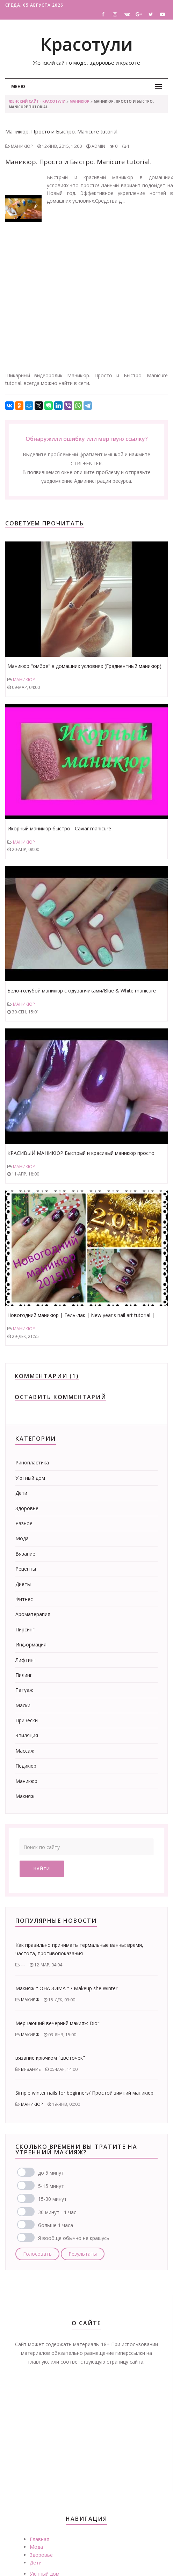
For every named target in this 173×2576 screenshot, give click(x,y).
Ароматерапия (32, 1614)
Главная (39, 2539)
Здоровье (26, 1508)
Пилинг (23, 1675)
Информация (30, 1644)
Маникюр (79, 101)
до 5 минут (51, 2172)
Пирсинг (25, 1629)
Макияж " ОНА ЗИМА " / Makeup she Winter (66, 1988)
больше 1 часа (55, 2225)
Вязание (25, 1553)
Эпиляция (26, 1735)
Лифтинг (25, 1660)
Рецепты (25, 1568)
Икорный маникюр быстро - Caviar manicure (59, 828)
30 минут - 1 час (57, 2212)
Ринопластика (32, 1462)
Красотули (86, 44)
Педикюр (25, 1765)
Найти (42, 1869)
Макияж (25, 1796)
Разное (24, 1523)
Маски (22, 1705)
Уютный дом (30, 1478)
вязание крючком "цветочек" (50, 2057)
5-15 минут (51, 2186)
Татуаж (24, 1690)
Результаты (83, 2253)
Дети (21, 1493)
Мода (22, 1538)
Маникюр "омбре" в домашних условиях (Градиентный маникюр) (84, 666)
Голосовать (37, 2253)
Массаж (24, 1750)
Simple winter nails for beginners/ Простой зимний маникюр (84, 2092)
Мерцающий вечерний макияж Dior (57, 2023)
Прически (26, 1720)
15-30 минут (52, 2199)
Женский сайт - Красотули (37, 101)
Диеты (23, 1584)
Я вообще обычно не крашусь (73, 2238)
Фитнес (24, 1599)
